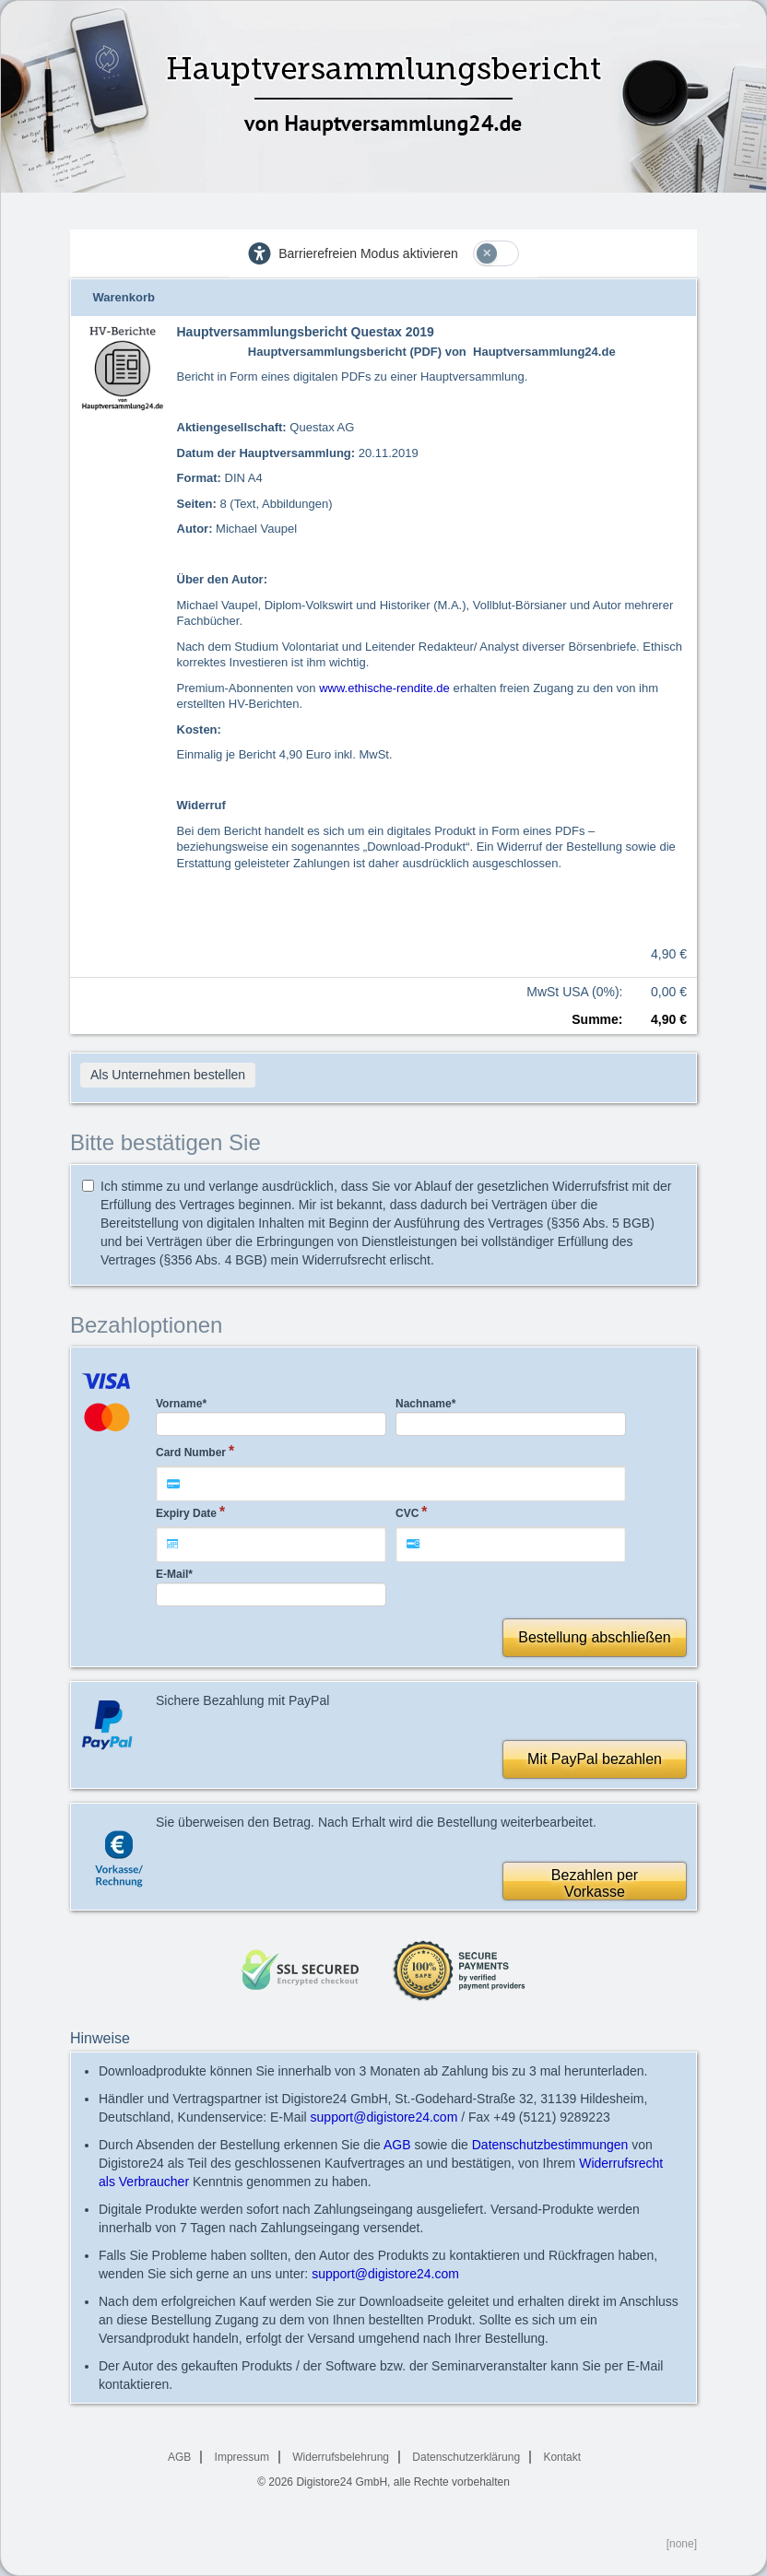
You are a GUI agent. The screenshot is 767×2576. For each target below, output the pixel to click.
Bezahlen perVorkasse (594, 1883)
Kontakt (562, 2457)
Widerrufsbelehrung (340, 2457)
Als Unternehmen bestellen (167, 1074)
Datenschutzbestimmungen (550, 2144)
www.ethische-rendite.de (384, 688)
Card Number (191, 1452)
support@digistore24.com (384, 2117)
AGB (397, 2144)
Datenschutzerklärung (466, 2457)
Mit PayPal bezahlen (594, 1759)
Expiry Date (186, 1513)
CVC (407, 1513)
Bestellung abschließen (594, 1637)
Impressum (242, 2457)
